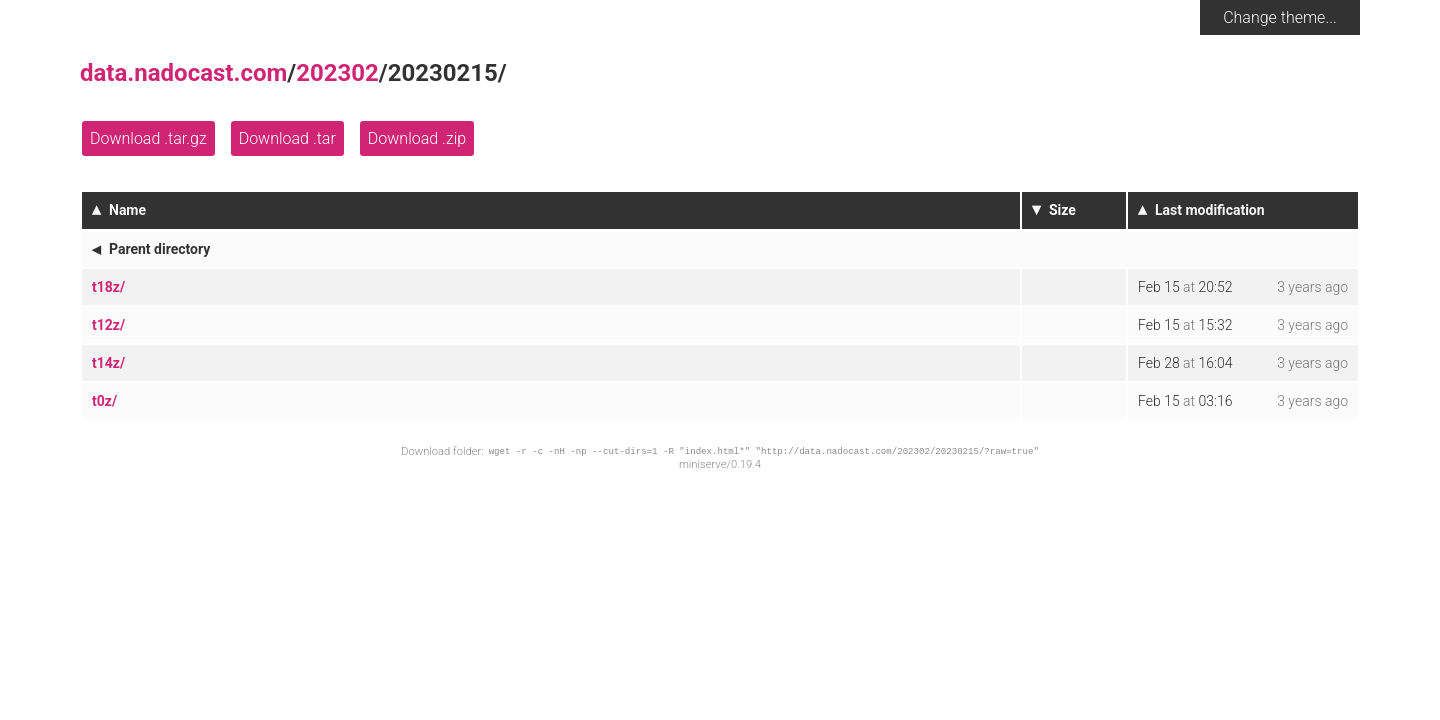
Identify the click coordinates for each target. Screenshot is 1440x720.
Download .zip (417, 138)
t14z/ (108, 363)
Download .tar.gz (148, 138)
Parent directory (159, 249)
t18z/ (108, 287)
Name (127, 210)
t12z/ (108, 325)
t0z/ (104, 401)
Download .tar (287, 138)
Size (1062, 210)
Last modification (1210, 210)
